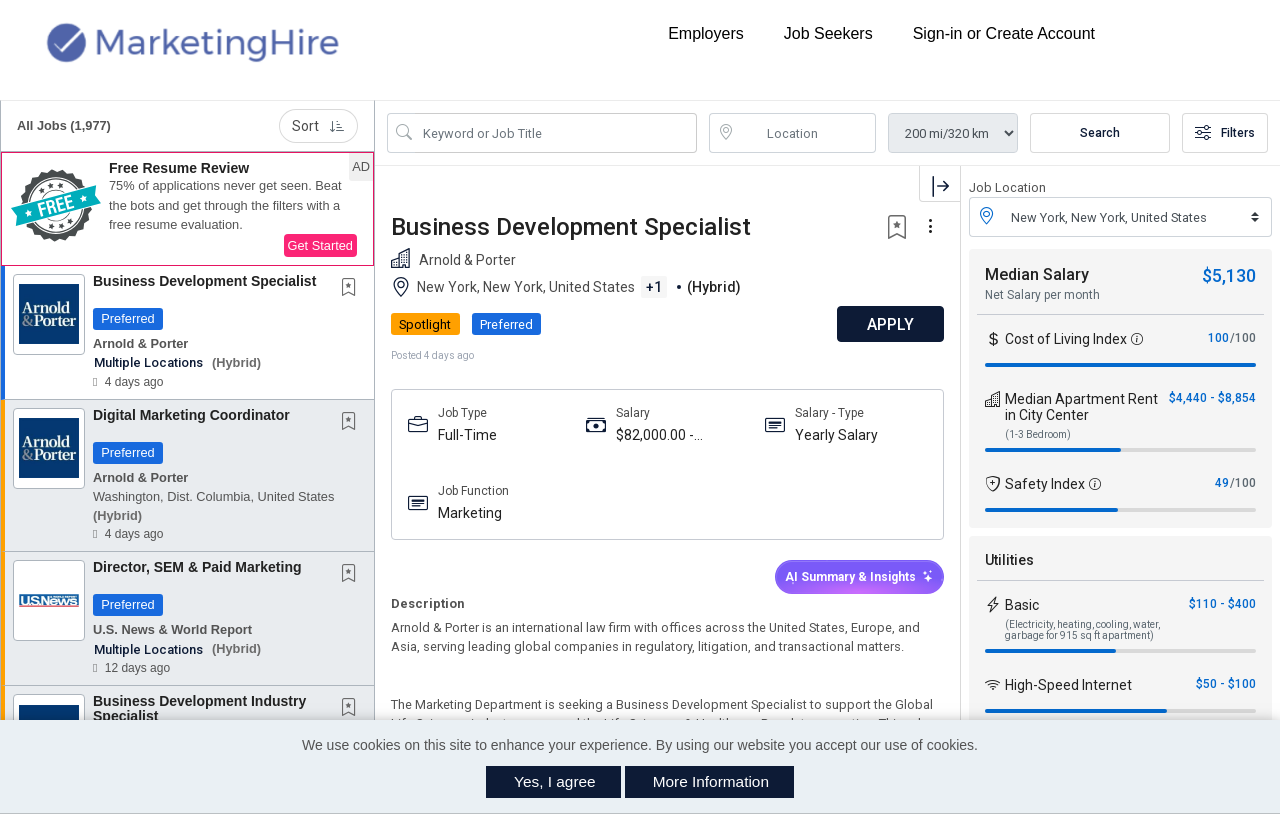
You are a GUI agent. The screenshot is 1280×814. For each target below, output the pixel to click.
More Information (711, 781)
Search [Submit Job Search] (1100, 133)
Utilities (1009, 560)
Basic (1022, 605)
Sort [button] (318, 126)
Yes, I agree (555, 781)
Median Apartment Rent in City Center (1081, 407)
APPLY (890, 324)
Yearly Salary (836, 435)
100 (1218, 338)
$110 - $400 (1222, 604)
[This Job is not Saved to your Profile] (353, 289)
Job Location (1007, 187)
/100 (1243, 338)
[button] (187, 209)
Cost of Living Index (1066, 339)
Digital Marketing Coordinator (191, 415)
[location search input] (807, 133)
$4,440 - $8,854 (1212, 398)
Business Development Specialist (204, 281)
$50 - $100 (1226, 684)
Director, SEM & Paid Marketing (197, 567)
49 (1222, 483)
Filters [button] (1225, 133)
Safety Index (1045, 484)
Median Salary (1037, 274)
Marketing (470, 513)
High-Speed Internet (1068, 685)
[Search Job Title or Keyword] (556, 133)
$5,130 (1229, 275)
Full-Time (467, 435)
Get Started (320, 245)
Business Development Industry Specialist (199, 708)
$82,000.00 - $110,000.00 (655, 435)
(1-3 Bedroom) (1038, 434)
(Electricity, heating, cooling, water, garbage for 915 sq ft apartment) (1082, 630)
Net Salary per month (1042, 295)
